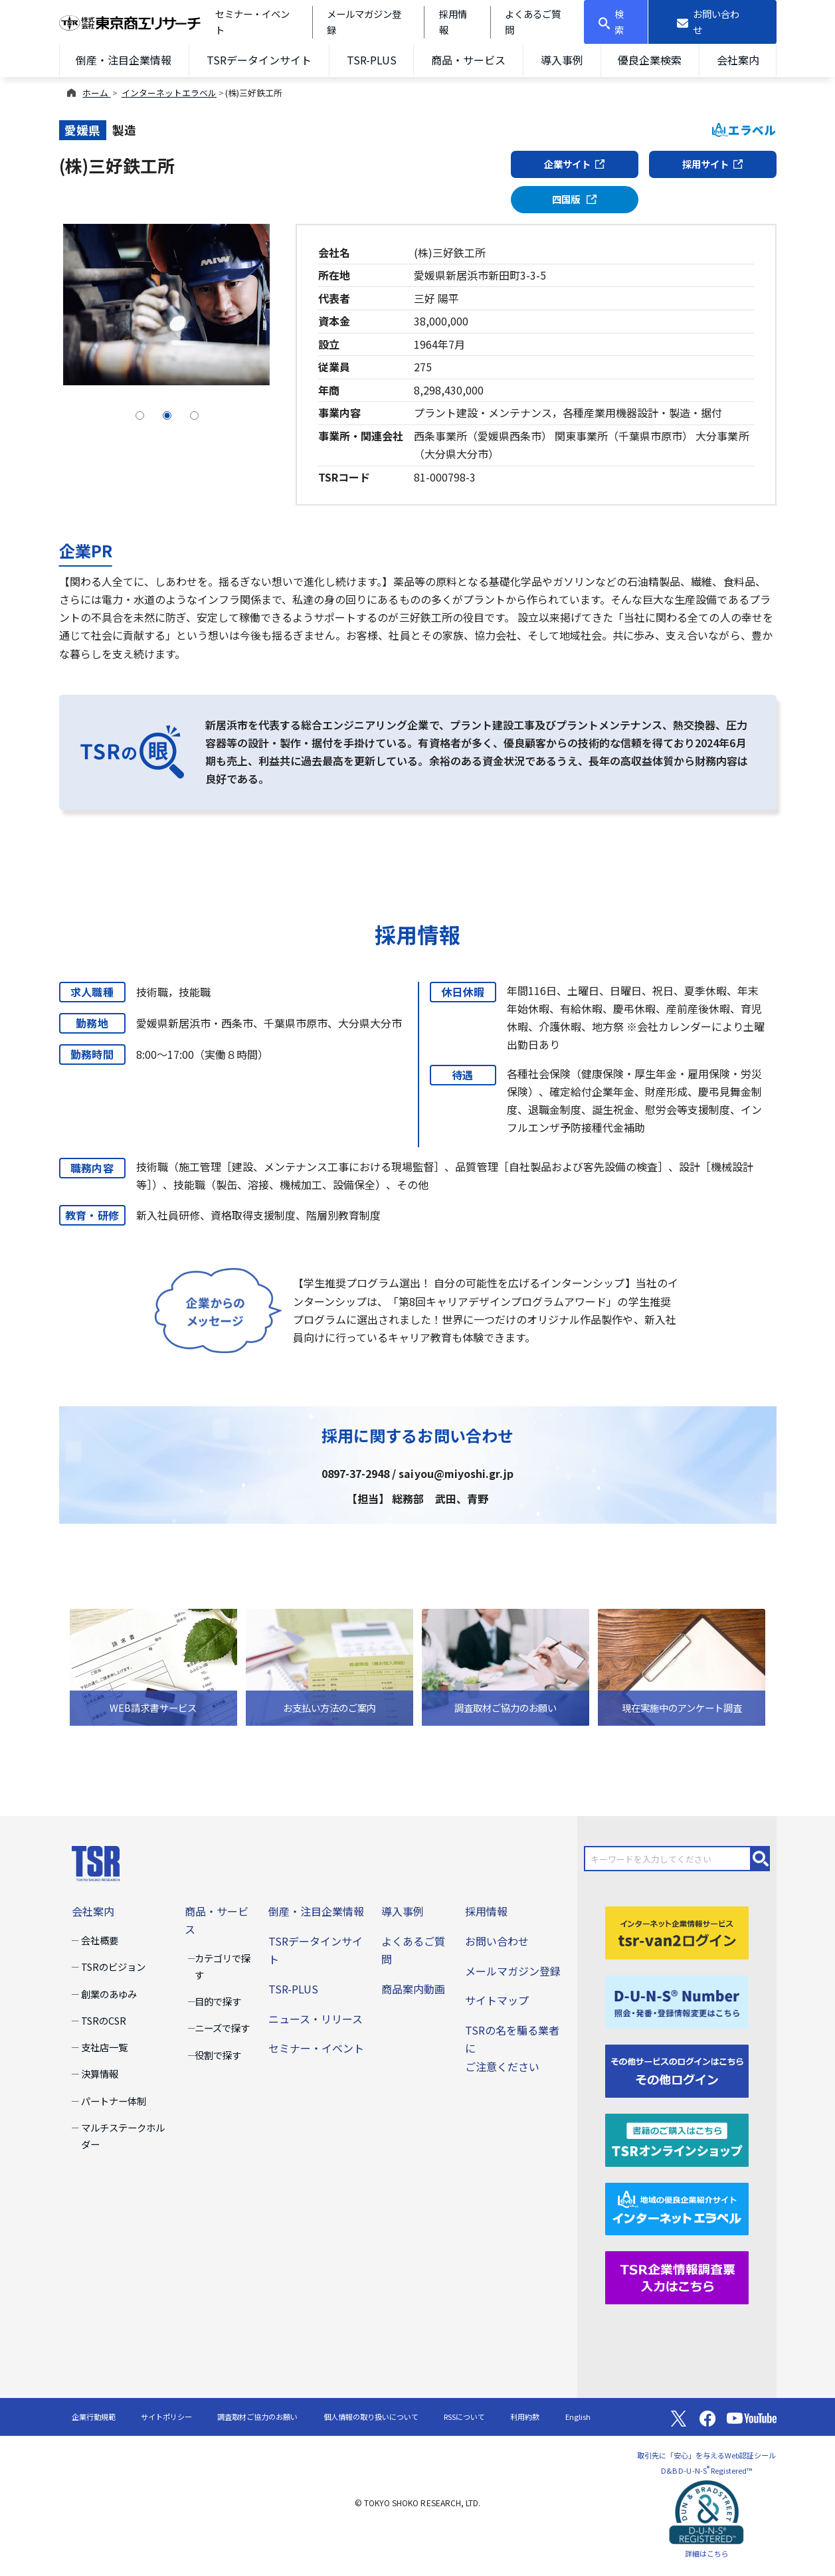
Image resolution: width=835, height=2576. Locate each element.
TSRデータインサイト (259, 60)
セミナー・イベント (316, 2048)
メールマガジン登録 (513, 1971)
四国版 (574, 199)
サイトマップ (497, 2000)
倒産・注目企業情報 (123, 60)
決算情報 (99, 2073)
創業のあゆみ (109, 1994)
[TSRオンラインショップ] (677, 2138)
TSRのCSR (103, 2020)
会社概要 (99, 1940)
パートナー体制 (113, 2101)
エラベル (744, 130)
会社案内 (738, 60)
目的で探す (218, 2001)
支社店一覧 (104, 2047)
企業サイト (574, 164)
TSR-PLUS (372, 60)
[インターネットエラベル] (677, 2207)
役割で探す (218, 2055)
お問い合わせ (497, 1941)
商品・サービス (468, 60)
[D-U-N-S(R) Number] (677, 2000)
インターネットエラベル (169, 92)
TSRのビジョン (113, 1967)
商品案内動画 (413, 1989)
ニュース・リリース (315, 2019)
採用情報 (486, 1911)
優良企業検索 (650, 60)
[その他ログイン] (677, 2069)
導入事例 (562, 60)
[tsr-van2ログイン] (677, 1931)
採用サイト (712, 164)
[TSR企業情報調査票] (677, 2276)
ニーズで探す (222, 2028)
